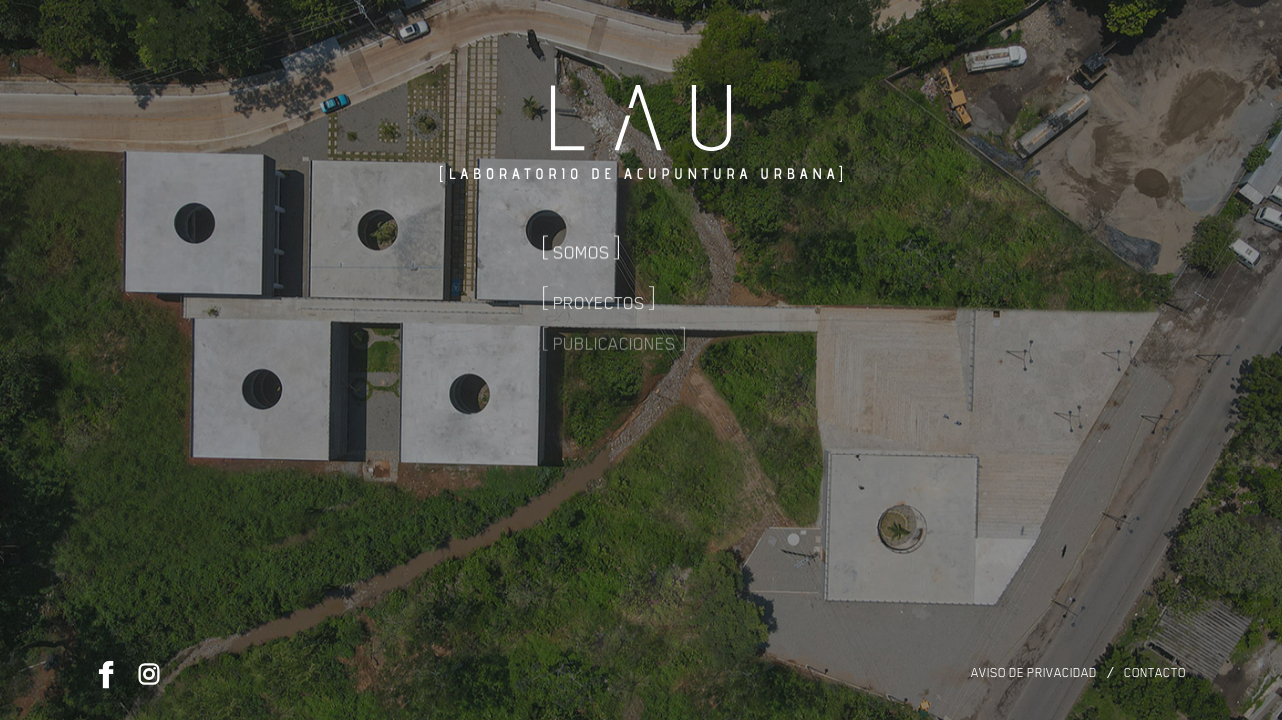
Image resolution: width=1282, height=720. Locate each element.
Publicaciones (614, 321)
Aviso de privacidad (1034, 672)
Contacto (1155, 672)
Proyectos (599, 285)
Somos (581, 244)
